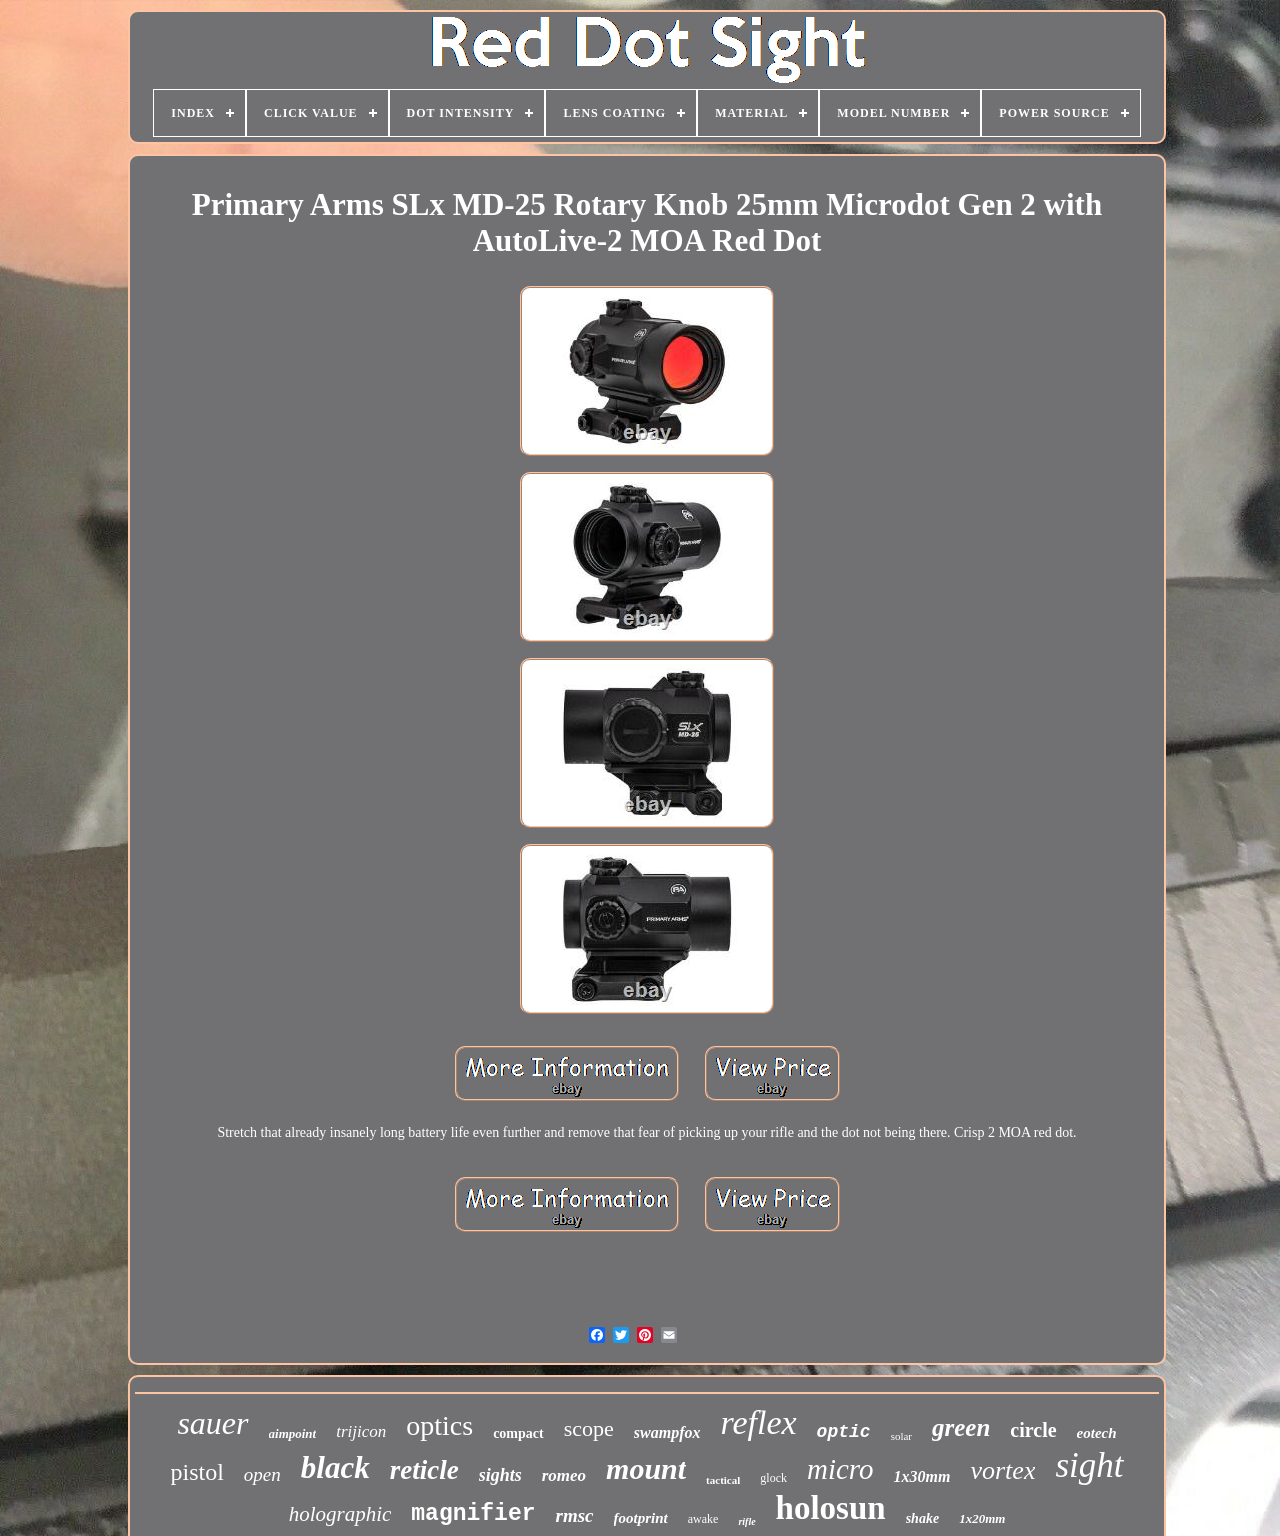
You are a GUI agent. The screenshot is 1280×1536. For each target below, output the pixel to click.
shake (922, 1518)
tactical (723, 1480)
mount (646, 1468)
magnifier (473, 1514)
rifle (746, 1521)
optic (844, 1432)
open (262, 1474)
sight (1089, 1465)
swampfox (667, 1432)
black (335, 1467)
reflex (758, 1422)
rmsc (575, 1515)
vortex (1002, 1470)
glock (773, 1478)
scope (589, 1428)
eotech (1097, 1433)
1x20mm (982, 1518)
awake (703, 1519)
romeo (564, 1475)
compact (518, 1433)
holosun (831, 1508)
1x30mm (922, 1476)
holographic (340, 1514)
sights (500, 1475)
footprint (641, 1518)
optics (439, 1425)
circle (1033, 1430)
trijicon (361, 1431)
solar (901, 1436)
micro (840, 1469)
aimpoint (293, 1433)
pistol (197, 1472)
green (961, 1427)
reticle (424, 1470)
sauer (212, 1423)
